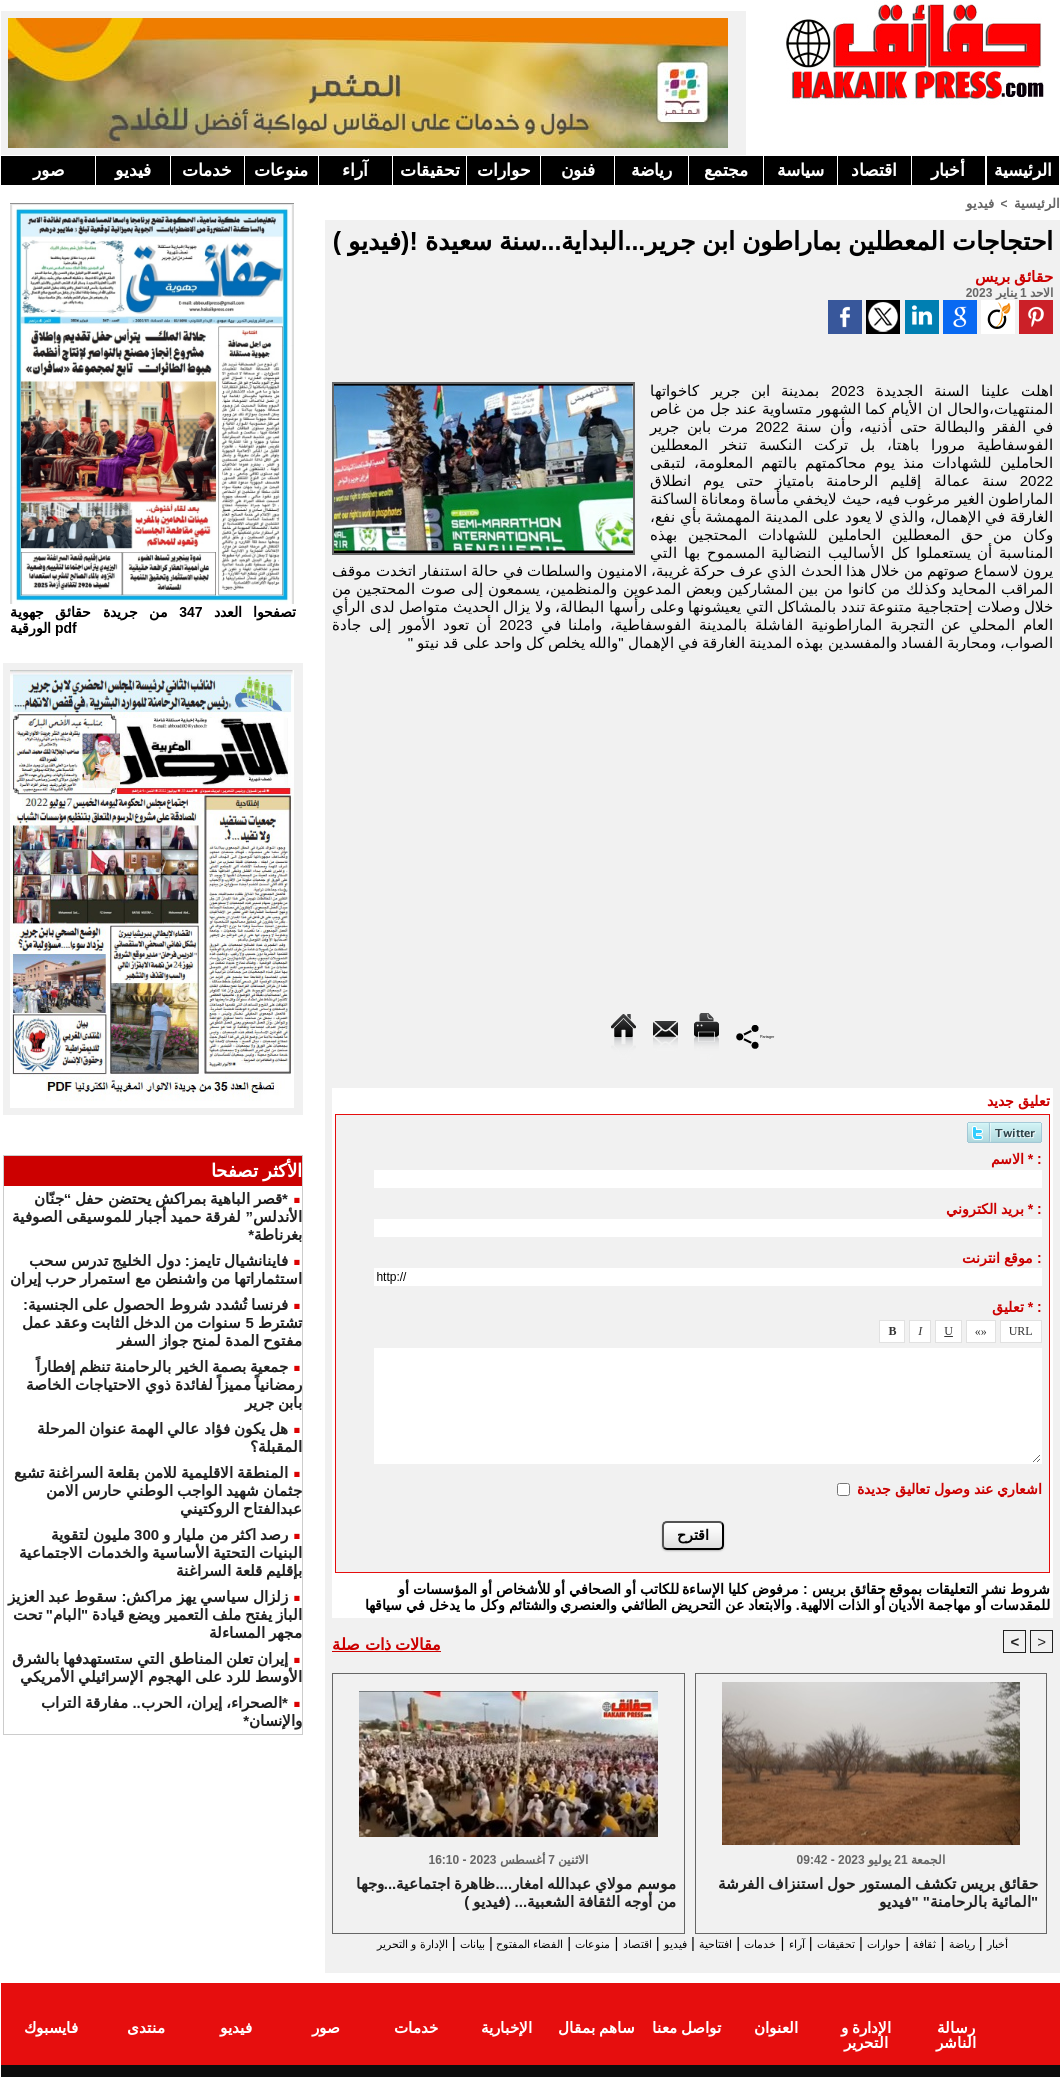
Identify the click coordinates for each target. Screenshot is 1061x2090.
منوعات (281, 170)
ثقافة (942, 1943)
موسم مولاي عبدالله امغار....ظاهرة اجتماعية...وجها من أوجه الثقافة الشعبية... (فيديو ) (516, 1893)
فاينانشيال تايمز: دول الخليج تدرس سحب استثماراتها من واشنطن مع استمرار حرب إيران (156, 1269)
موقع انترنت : (1001, 1257)
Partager (755, 1034)
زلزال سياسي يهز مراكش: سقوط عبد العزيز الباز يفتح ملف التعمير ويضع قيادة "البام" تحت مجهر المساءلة (155, 1614)
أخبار (948, 170)
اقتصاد (874, 170)
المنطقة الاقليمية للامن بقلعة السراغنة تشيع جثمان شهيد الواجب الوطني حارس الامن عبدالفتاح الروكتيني (158, 1490)
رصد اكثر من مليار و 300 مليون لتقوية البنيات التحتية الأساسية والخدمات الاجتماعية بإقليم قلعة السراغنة (160, 1552)
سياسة (800, 170)
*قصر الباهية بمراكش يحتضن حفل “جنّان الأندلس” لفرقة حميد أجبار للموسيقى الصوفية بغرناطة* (157, 1216)
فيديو (133, 170)
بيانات (354, 1943)
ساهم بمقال (596, 2043)
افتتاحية (675, 1943)
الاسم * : (1016, 1158)
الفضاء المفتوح (430, 1943)
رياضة (651, 170)
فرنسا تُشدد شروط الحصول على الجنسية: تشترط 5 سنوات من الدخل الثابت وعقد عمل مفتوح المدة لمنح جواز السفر (162, 1322)
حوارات (504, 170)
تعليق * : (1017, 1306)
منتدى (146, 2043)
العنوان (776, 2043)
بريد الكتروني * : (994, 1208)
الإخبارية (506, 2043)
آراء (355, 170)
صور (48, 170)
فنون (578, 170)
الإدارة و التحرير (688, 1961)
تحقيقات (430, 170)
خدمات (207, 170)
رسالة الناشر (956, 2043)
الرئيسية (1023, 170)
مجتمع (726, 170)
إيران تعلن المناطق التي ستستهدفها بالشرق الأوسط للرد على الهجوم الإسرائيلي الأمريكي (157, 1667)
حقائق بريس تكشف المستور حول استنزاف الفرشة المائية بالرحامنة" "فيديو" (878, 1893)
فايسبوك (51, 2043)
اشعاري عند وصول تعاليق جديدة (949, 1488)
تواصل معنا (686, 2043)
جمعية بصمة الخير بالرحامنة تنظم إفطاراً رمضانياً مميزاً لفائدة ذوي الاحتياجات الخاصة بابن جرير (164, 1384)
